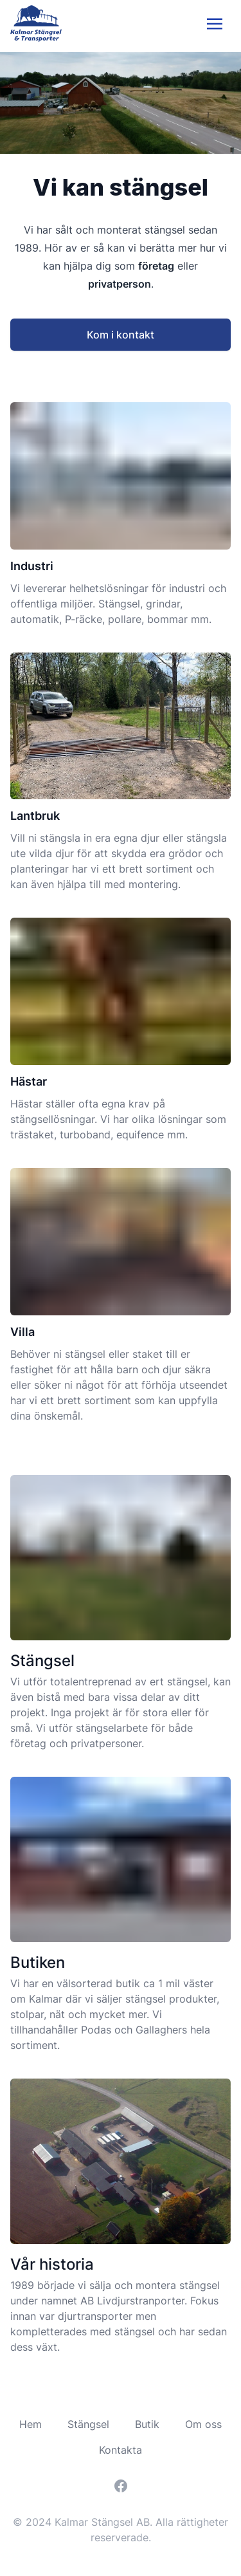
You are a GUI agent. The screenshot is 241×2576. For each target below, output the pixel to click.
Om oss (203, 2424)
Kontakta (120, 2449)
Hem (30, 2424)
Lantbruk (35, 815)
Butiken (37, 1962)
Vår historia (52, 2264)
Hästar (28, 1081)
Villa (22, 1332)
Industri (31, 566)
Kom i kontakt (120, 334)
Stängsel (42, 1660)
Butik (147, 2424)
